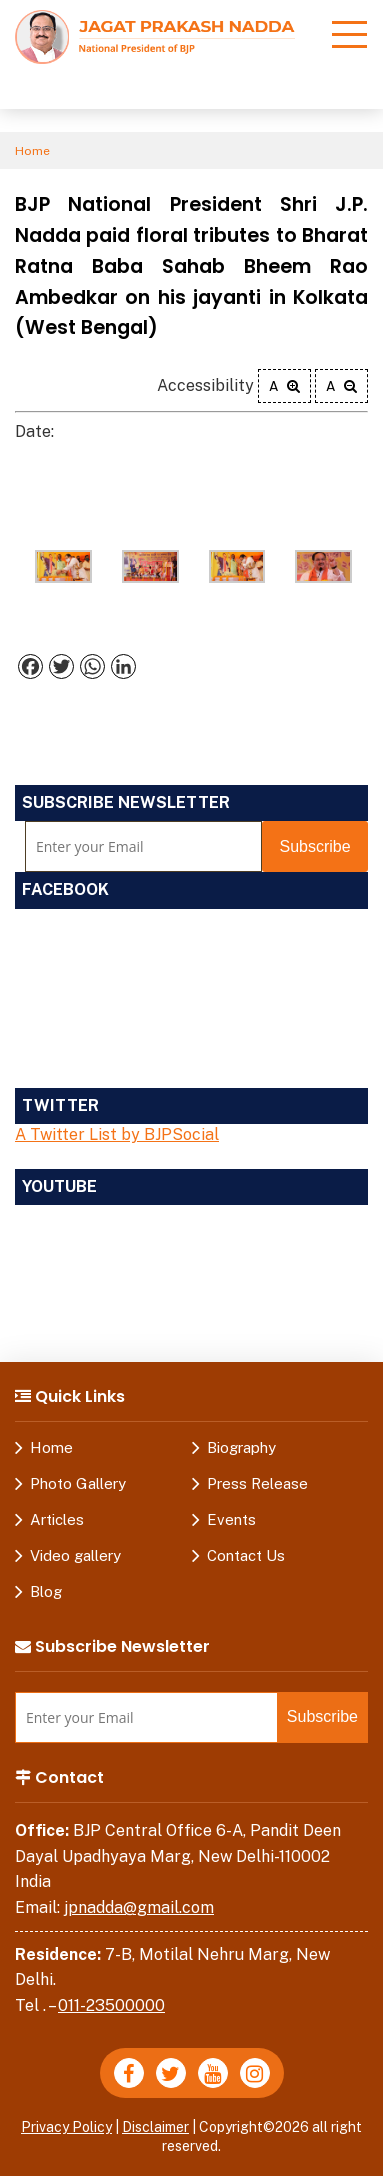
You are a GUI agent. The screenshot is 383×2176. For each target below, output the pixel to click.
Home (32, 151)
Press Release (257, 1483)
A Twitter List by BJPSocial (117, 1134)
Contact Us (246, 1555)
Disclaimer (155, 2127)
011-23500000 (111, 2005)
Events (231, 1519)
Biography (241, 1447)
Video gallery (75, 1555)
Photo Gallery (78, 1483)
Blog (46, 1591)
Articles (57, 1519)
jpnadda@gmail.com (139, 1907)
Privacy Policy (66, 2127)
